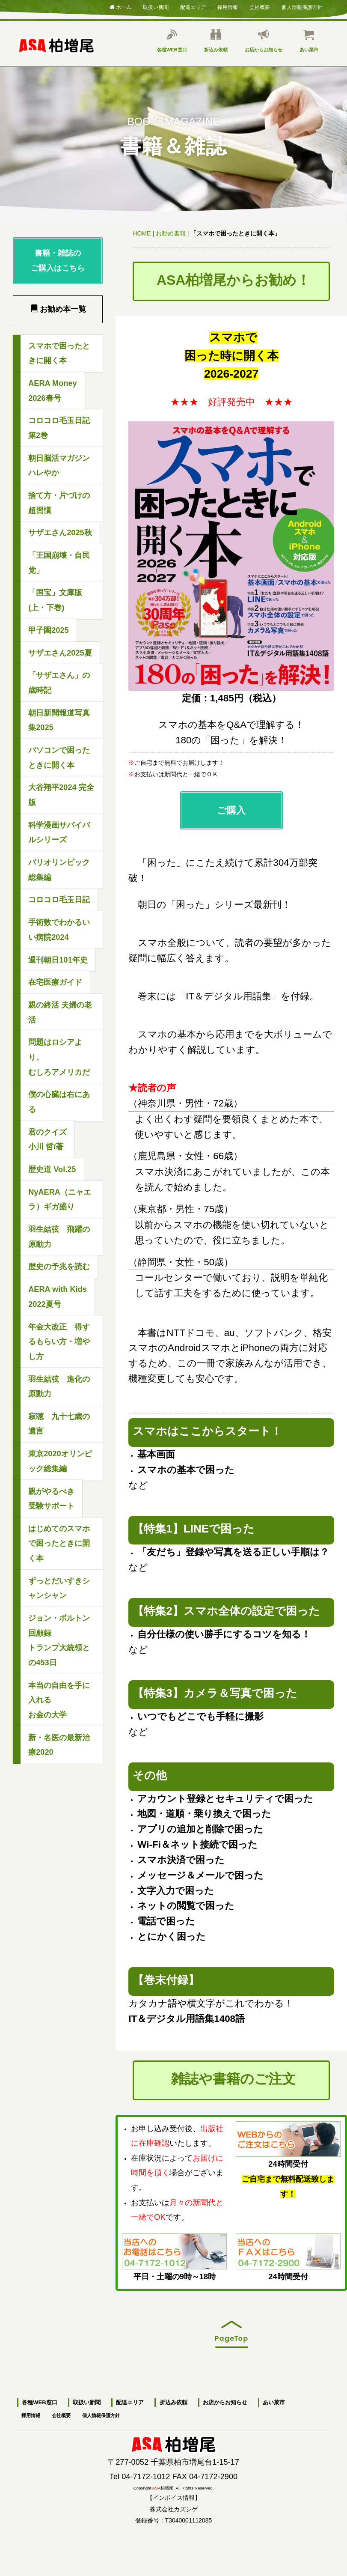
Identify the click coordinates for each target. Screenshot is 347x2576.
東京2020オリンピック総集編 (60, 1461)
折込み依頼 (216, 41)
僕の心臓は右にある (59, 1102)
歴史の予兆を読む (59, 1266)
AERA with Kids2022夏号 (57, 1297)
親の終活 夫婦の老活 (60, 1012)
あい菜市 (309, 41)
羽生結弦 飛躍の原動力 (59, 1237)
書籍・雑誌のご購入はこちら (58, 260)
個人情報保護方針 (302, 5)
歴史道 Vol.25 (52, 1169)
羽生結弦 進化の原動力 (59, 1386)
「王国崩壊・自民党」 (59, 563)
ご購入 (231, 810)
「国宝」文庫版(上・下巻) (55, 600)
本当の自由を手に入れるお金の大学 (59, 1700)
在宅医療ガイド (55, 982)
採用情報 (227, 5)
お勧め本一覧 (58, 309)
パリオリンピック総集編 (59, 870)
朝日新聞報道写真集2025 (59, 720)
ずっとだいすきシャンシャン (59, 1588)
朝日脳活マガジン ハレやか (59, 465)
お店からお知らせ (263, 41)
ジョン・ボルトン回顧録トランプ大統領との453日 (59, 1640)
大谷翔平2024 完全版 (61, 795)
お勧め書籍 (171, 233)
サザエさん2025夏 (60, 653)
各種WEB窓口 (172, 41)
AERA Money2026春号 (52, 390)
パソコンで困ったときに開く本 (59, 757)
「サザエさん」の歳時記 (59, 683)
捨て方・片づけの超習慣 (59, 503)
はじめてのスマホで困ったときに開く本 (59, 1543)
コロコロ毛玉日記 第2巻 (63, 428)
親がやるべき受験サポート (51, 1499)
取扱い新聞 (156, 5)
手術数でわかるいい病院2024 (59, 930)
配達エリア (193, 5)
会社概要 (259, 5)
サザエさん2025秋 (60, 532)
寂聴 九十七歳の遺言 (59, 1424)
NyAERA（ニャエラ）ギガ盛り (59, 1199)
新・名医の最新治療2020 (59, 1745)
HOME (142, 233)
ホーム (120, 6)
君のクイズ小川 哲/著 (47, 1139)
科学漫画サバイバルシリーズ (59, 832)
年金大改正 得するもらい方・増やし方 (59, 1342)
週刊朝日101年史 (57, 960)
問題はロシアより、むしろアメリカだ (59, 1057)
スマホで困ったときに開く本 (59, 353)
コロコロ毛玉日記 (59, 899)
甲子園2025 (48, 630)
